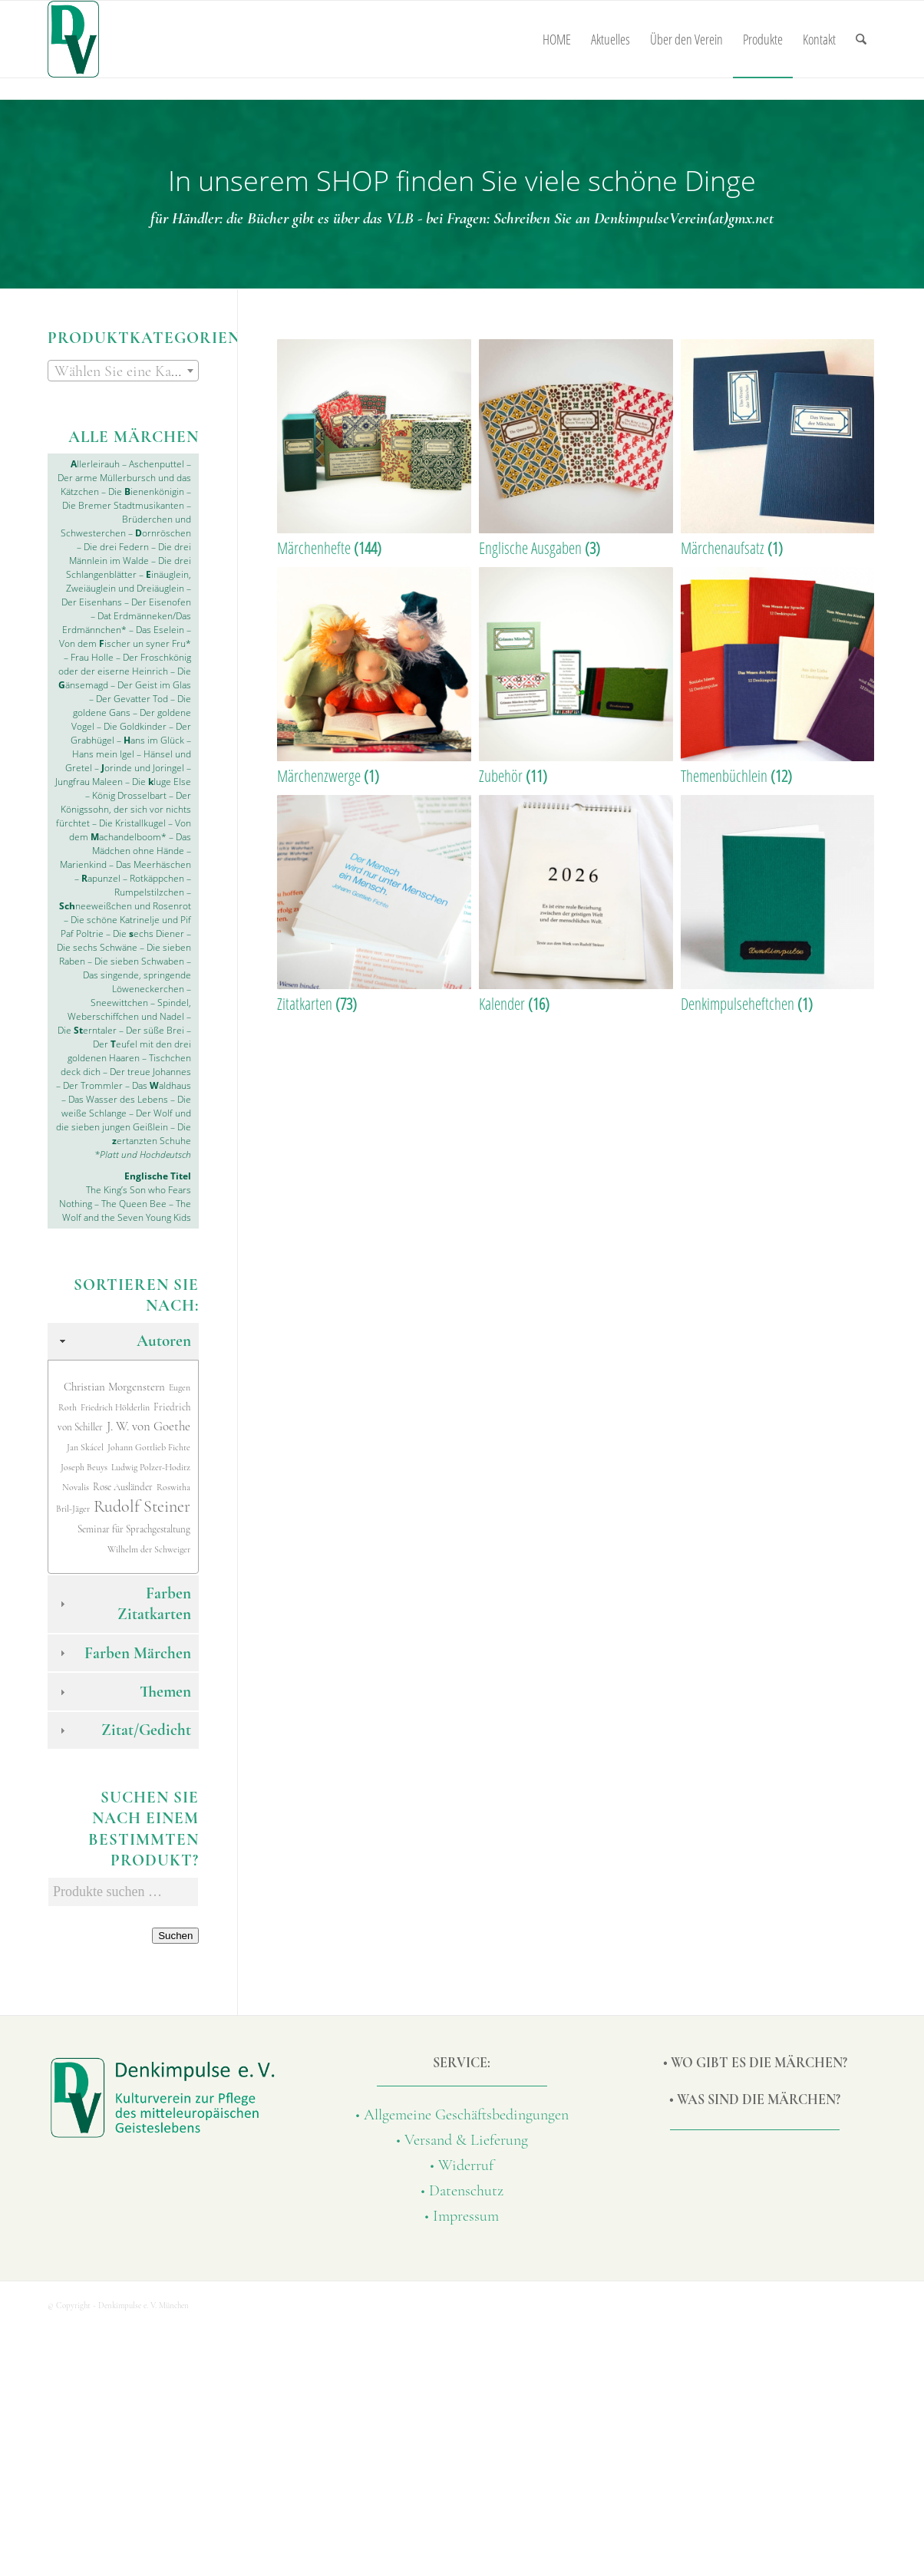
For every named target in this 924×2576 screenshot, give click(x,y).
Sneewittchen (119, 1002)
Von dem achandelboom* (130, 829)
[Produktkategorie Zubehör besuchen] (576, 677)
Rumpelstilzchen (149, 892)
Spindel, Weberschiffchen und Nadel (129, 1009)
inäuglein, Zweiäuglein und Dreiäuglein (128, 581)
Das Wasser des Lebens (118, 1099)
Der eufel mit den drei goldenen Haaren (129, 1050)
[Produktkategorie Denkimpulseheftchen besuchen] (778, 905)
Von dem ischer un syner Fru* (125, 643)
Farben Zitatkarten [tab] (123, 1604)
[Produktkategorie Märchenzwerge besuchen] (374, 677)
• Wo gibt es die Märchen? (755, 2062)
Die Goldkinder (135, 726)
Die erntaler (87, 1030)
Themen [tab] (123, 1691)
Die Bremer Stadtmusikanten (123, 505)
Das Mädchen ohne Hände (141, 843)
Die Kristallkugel (132, 823)
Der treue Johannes (150, 1071)
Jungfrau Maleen (89, 781)
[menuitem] (557, 39)
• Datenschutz (462, 2191)
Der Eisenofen (161, 602)
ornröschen (163, 532)
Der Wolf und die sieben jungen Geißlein (123, 1120)
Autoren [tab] (123, 1341)
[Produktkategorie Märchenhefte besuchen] (374, 449)
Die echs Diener (148, 933)
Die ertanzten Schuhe (151, 1133)
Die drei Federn (116, 546)
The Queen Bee (134, 1203)
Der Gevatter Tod (131, 698)
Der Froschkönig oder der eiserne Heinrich (124, 664)
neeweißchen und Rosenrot (125, 905)
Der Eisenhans (91, 602)
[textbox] (123, 371)
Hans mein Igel (103, 753)
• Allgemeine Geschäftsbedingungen (462, 2115)
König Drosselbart (129, 795)
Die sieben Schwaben (139, 961)
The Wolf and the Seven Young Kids (126, 1210)
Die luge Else (161, 781)
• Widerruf (461, 2165)
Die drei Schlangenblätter (128, 567)
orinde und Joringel (141, 767)
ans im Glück (152, 740)
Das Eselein (160, 629)
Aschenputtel (157, 463)
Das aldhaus (161, 1085)
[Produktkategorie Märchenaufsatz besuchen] (778, 449)
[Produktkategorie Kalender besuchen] (576, 905)
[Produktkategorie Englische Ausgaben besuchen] (576, 449)
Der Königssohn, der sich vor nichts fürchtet (123, 809)
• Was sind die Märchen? (754, 2099)
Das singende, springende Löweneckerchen (137, 981)
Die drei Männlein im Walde (130, 553)
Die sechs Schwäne (97, 947)
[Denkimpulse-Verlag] (73, 39)
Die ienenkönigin (146, 491)
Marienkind (83, 864)
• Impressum (461, 2216)
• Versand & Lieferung (462, 2140)
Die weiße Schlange (126, 1106)
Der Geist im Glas (153, 684)
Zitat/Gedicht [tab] (123, 1730)
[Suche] (861, 39)
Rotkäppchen (157, 878)
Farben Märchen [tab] (123, 1653)
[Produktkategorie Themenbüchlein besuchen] (778, 677)
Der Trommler (92, 1085)
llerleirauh (95, 463)
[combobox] (123, 370)
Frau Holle (92, 657)
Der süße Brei (155, 1030)
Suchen (175, 1935)
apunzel (100, 878)
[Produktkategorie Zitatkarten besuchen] (374, 905)
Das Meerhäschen (153, 864)
